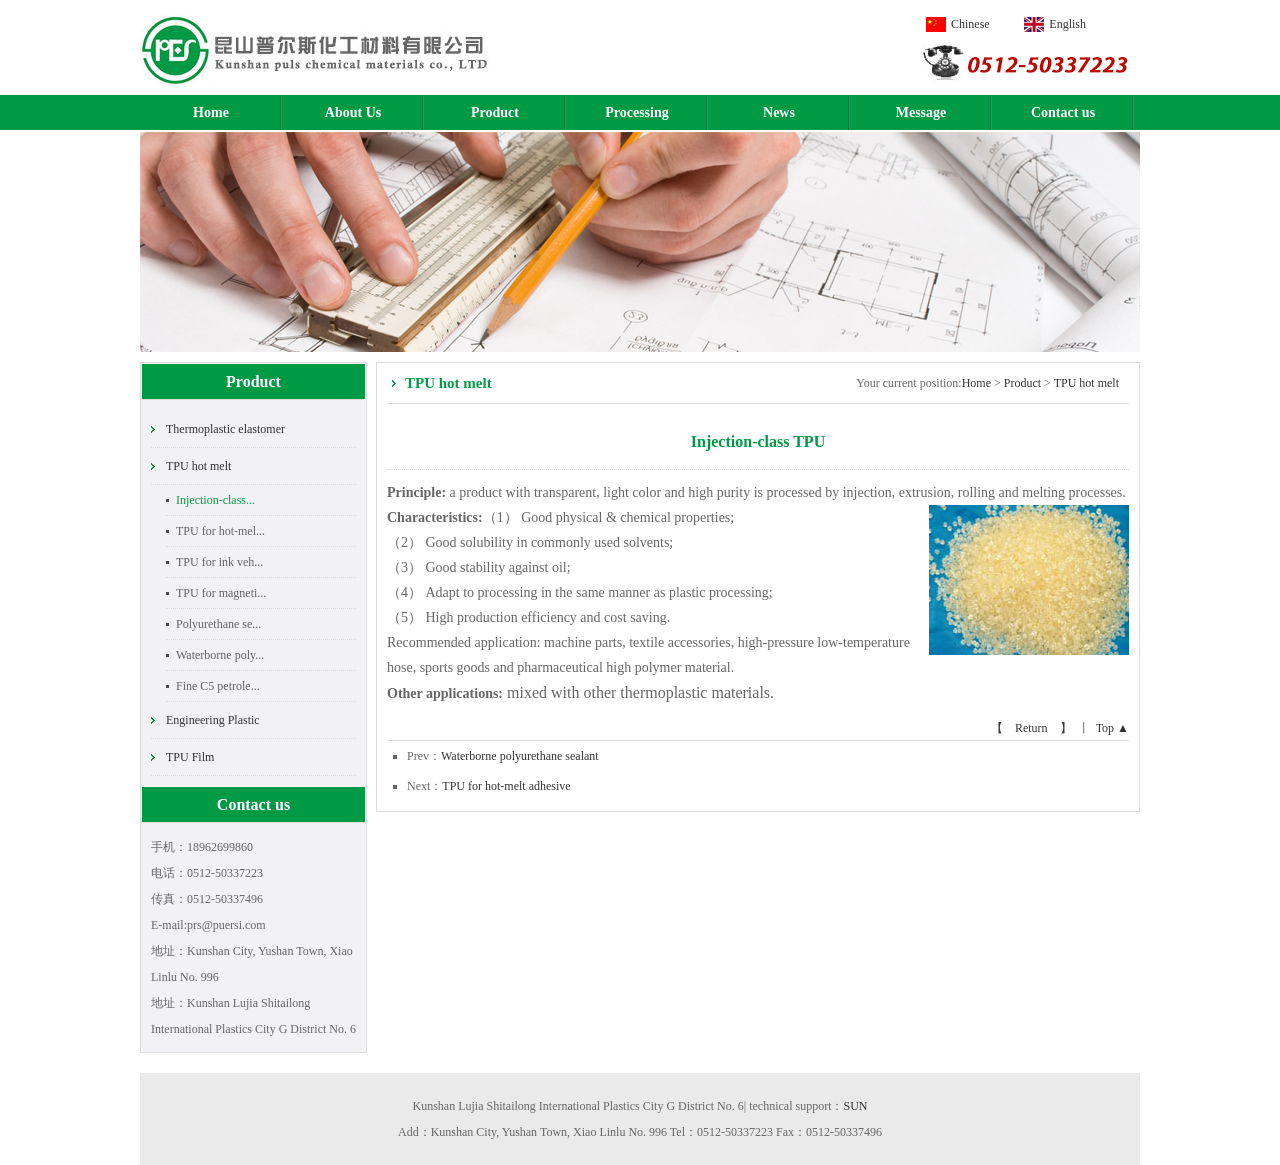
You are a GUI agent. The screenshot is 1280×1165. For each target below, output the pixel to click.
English (1067, 24)
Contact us (1063, 112)
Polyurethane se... (218, 624)
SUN (856, 1106)
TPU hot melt (198, 466)
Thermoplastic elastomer (225, 429)
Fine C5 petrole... (218, 686)
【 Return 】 (1031, 728)
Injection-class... (215, 500)
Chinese (970, 24)
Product (495, 112)
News (779, 112)
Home (211, 112)
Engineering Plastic (213, 720)
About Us (353, 112)
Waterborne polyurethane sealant (520, 756)
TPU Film (190, 757)
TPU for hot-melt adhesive (506, 786)
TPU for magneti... (221, 593)
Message (921, 112)
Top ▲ (1112, 728)
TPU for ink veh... (219, 562)
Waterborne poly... (220, 655)
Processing (637, 112)
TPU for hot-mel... (220, 531)
